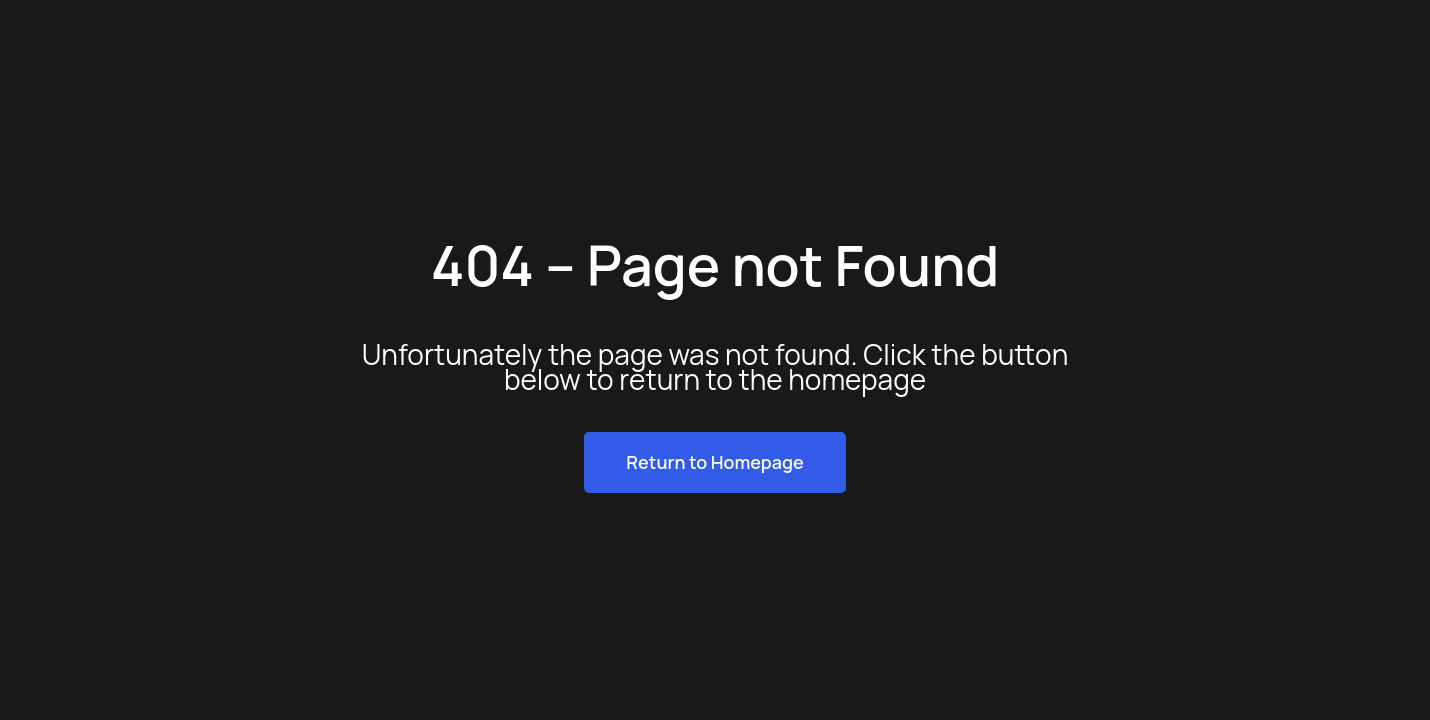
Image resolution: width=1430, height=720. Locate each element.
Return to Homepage (714, 462)
